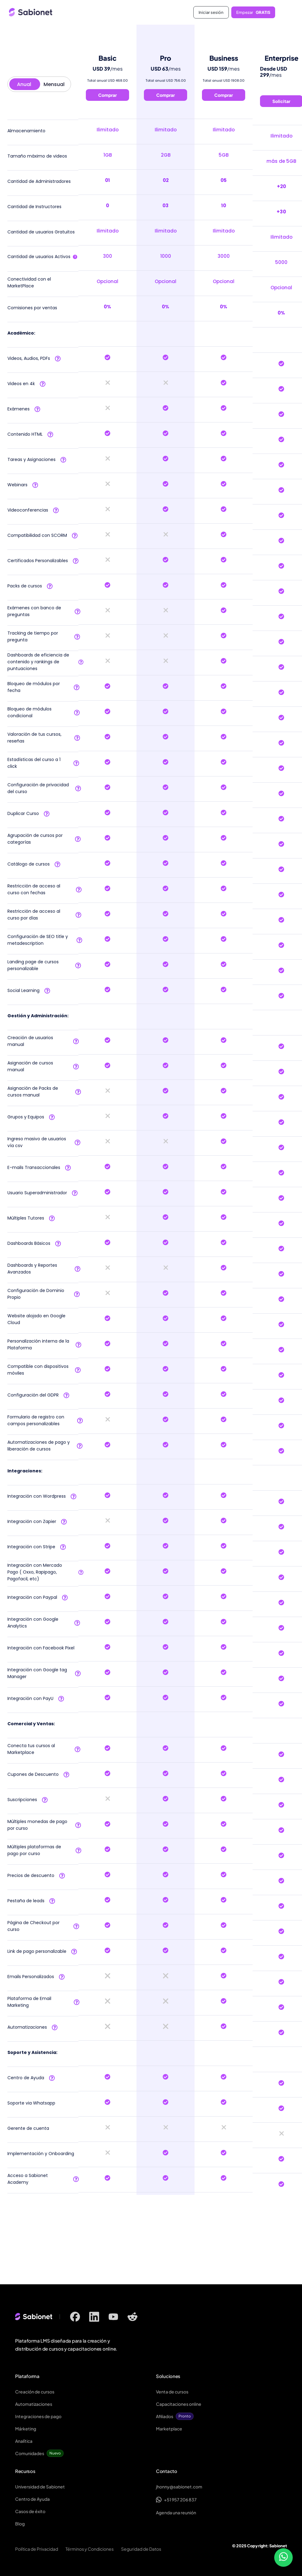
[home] (79, 12)
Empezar (253, 12)
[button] (285, 12)
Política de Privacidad (36, 2548)
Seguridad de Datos (141, 2548)
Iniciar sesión (211, 12)
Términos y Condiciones (89, 2548)
